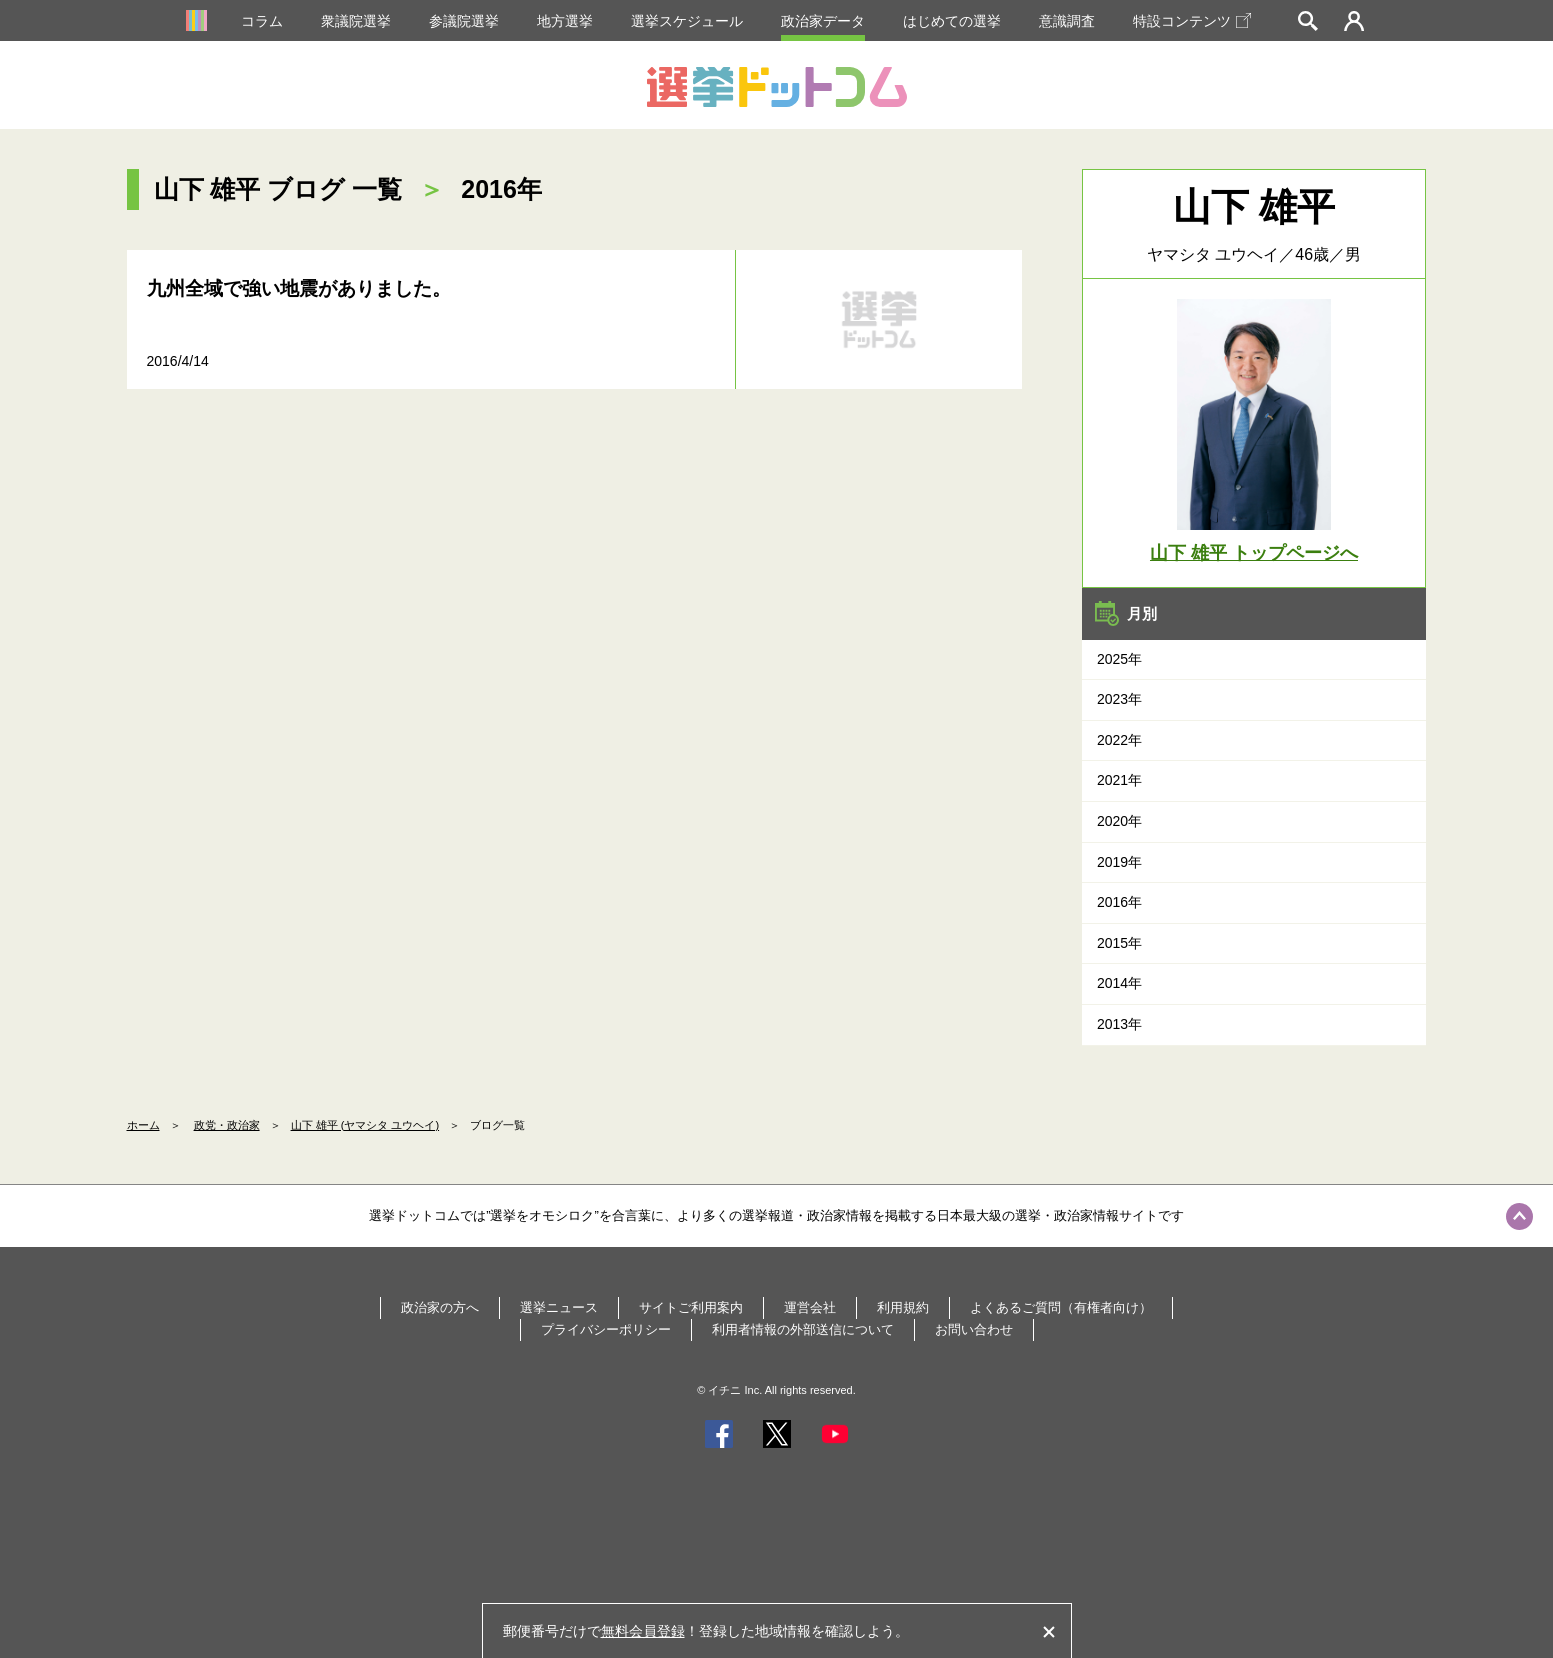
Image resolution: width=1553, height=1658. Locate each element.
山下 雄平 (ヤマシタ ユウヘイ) (365, 1125)
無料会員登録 (643, 1631)
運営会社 (810, 1307)
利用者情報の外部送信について (803, 1329)
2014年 (1119, 983)
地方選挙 (565, 21)
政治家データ (823, 21)
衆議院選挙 (356, 21)
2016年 (1119, 902)
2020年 (1119, 821)
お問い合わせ (974, 1329)
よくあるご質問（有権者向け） (1061, 1307)
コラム (262, 21)
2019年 (1119, 862)
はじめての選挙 (952, 21)
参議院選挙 (464, 21)
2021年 (1119, 780)
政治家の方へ (440, 1307)
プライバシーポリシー (606, 1329)
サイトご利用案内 (691, 1307)
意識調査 (1067, 21)
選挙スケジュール (687, 21)
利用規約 (903, 1307)
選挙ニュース (559, 1307)
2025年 (1119, 659)
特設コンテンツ (1192, 21)
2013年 (1119, 1024)
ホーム (143, 1125)
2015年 (1119, 943)
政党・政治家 (227, 1125)
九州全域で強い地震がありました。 (299, 288)
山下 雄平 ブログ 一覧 (278, 189)
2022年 (1119, 740)
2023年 (1119, 699)
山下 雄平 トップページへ (1254, 553)
